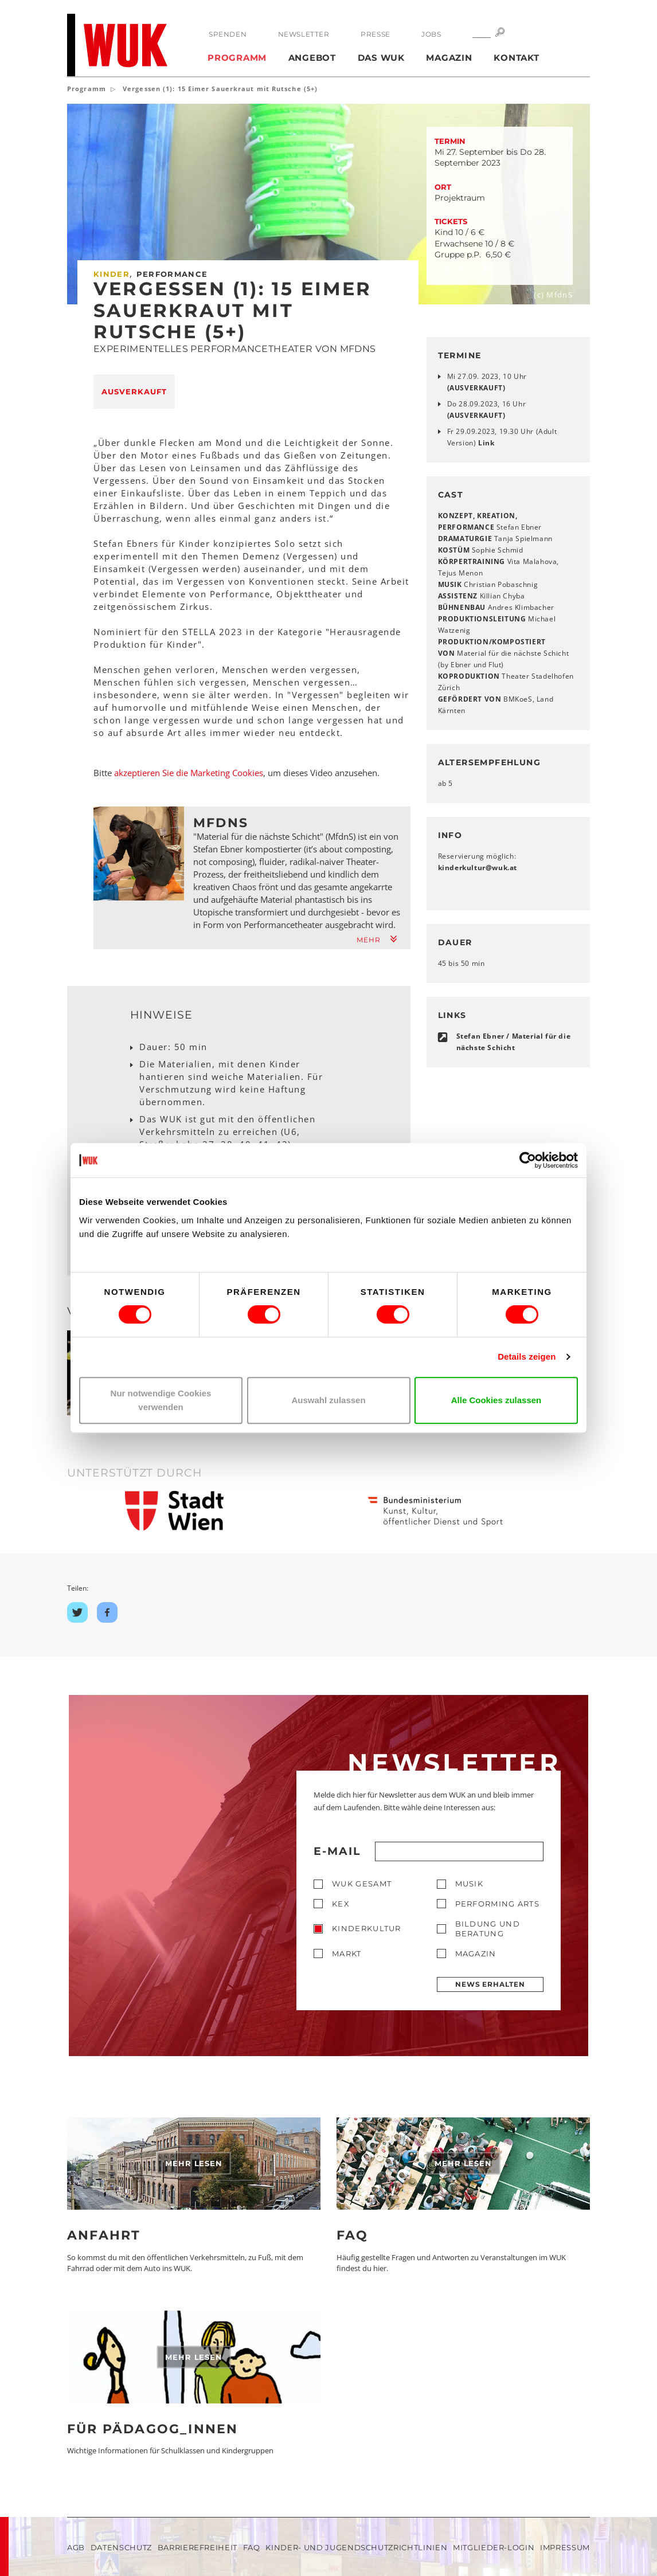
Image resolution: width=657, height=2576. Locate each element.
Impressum (565, 2547)
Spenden (228, 34)
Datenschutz (121, 2547)
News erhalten (490, 1984)
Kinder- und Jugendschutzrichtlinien (356, 2547)
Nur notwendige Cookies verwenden (161, 1400)
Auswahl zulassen (328, 1400)
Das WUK (381, 57)
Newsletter (304, 34)
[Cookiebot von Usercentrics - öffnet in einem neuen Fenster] (528, 1160)
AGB (76, 2547)
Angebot (312, 57)
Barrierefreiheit (197, 2547)
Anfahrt (103, 2235)
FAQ (353, 2235)
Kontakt (516, 57)
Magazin (449, 57)
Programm (237, 57)
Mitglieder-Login (493, 2547)
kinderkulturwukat (477, 867)
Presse (375, 34)
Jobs (431, 34)
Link (486, 443)
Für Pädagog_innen (152, 2429)
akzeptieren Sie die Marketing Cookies (188, 772)
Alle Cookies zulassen (496, 1400)
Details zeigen (527, 1356)
